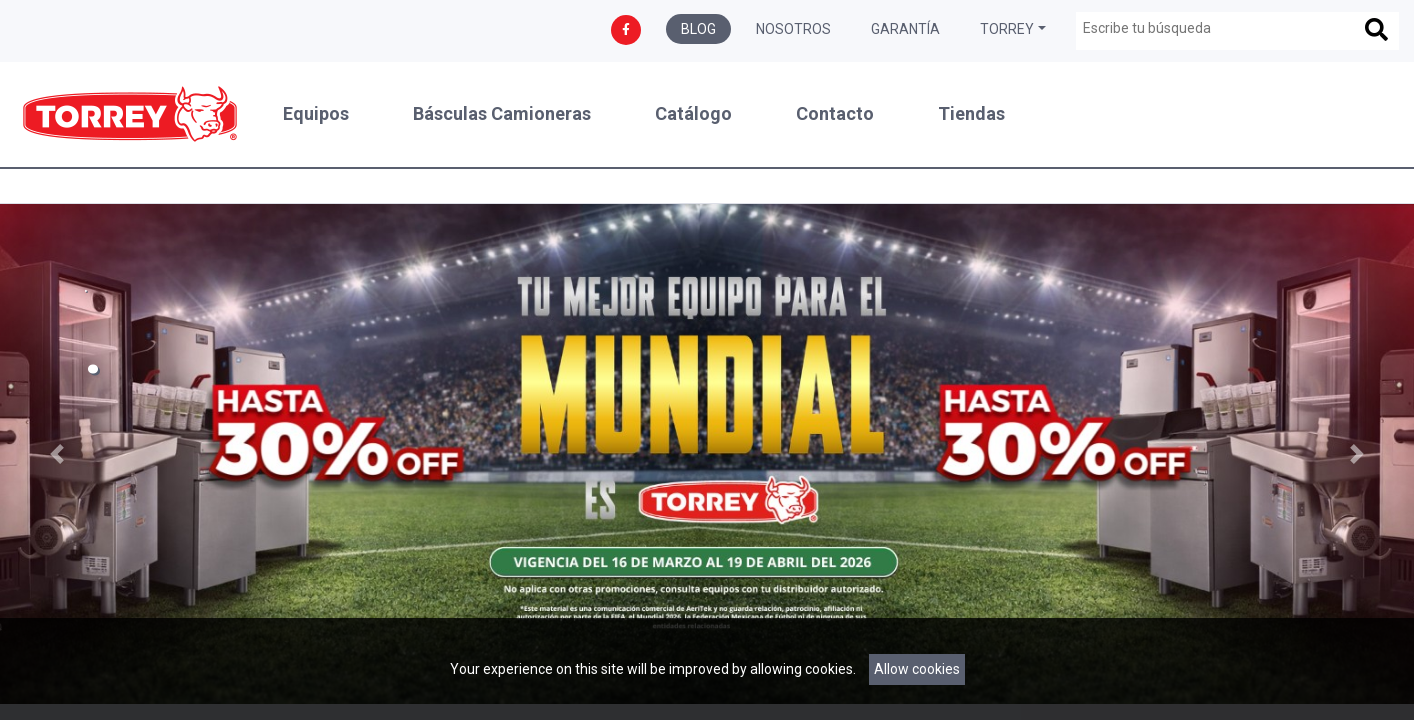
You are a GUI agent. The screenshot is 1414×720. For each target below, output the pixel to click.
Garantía (905, 29)
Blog (698, 29)
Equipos (316, 114)
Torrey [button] (1007, 29)
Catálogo (693, 114)
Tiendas (971, 114)
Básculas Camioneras (502, 114)
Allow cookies (917, 669)
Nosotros (793, 29)
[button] (56, 454)
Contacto (835, 114)
